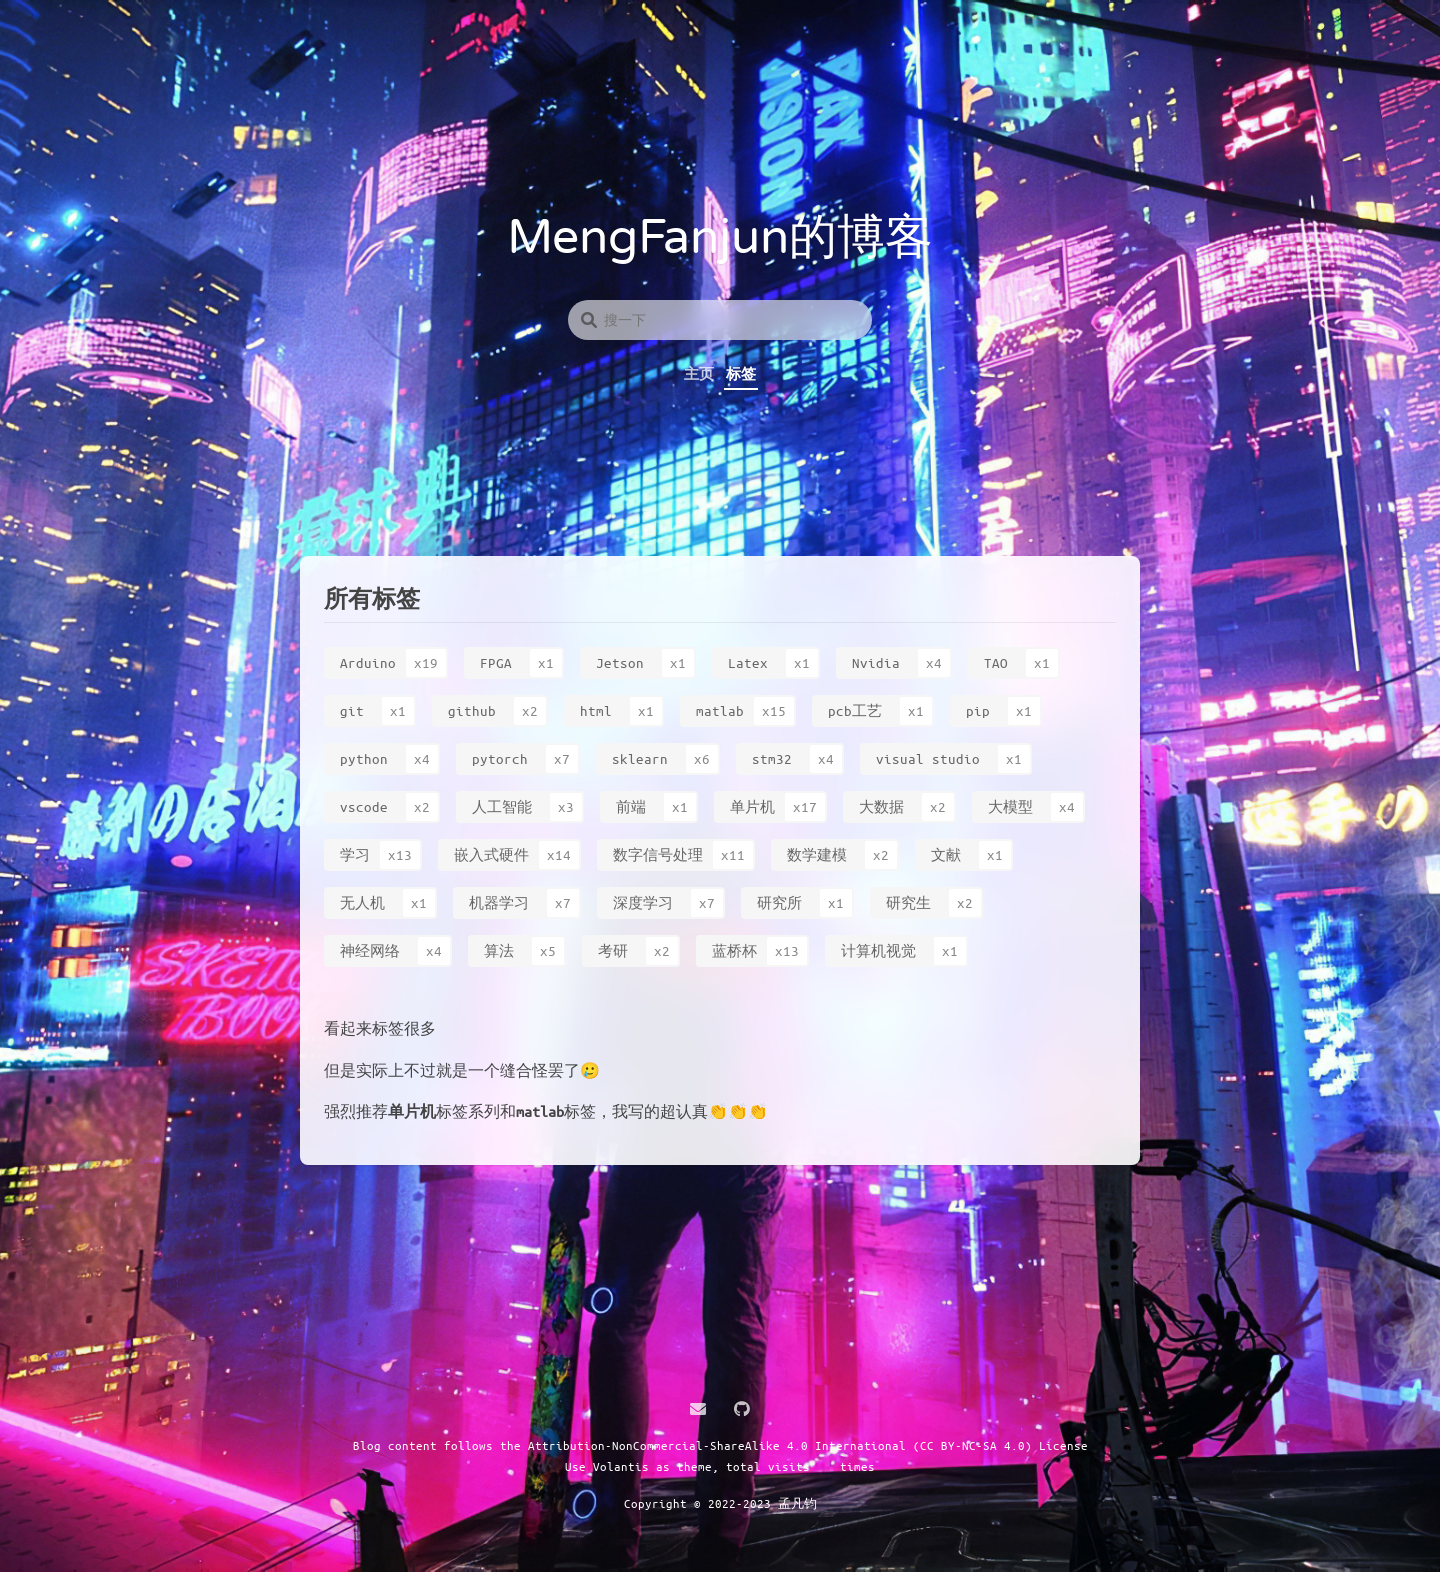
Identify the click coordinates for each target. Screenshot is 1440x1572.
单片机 (752, 806)
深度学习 (643, 902)
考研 (613, 950)
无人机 (362, 902)
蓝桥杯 (734, 950)
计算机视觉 (878, 950)
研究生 (908, 902)
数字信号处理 (658, 854)
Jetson (620, 662)
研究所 (779, 902)
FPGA (496, 662)
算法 (499, 950)
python (364, 758)
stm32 (772, 758)
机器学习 (499, 902)
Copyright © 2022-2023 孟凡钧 (720, 1503)
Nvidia (876, 662)
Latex (748, 662)
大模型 (1010, 806)
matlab (720, 710)
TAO (996, 662)
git (352, 710)
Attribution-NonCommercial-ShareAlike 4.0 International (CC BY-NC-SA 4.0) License (808, 1445)
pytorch (500, 758)
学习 (355, 854)
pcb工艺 (855, 710)
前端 (631, 806)
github (472, 710)
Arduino (368, 662)
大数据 (881, 806)
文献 (946, 854)
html (596, 710)
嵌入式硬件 (491, 854)
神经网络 (370, 950)
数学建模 (817, 854)
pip (978, 710)
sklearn (640, 758)
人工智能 (502, 806)
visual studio (928, 758)
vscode (364, 806)
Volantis (621, 1466)
